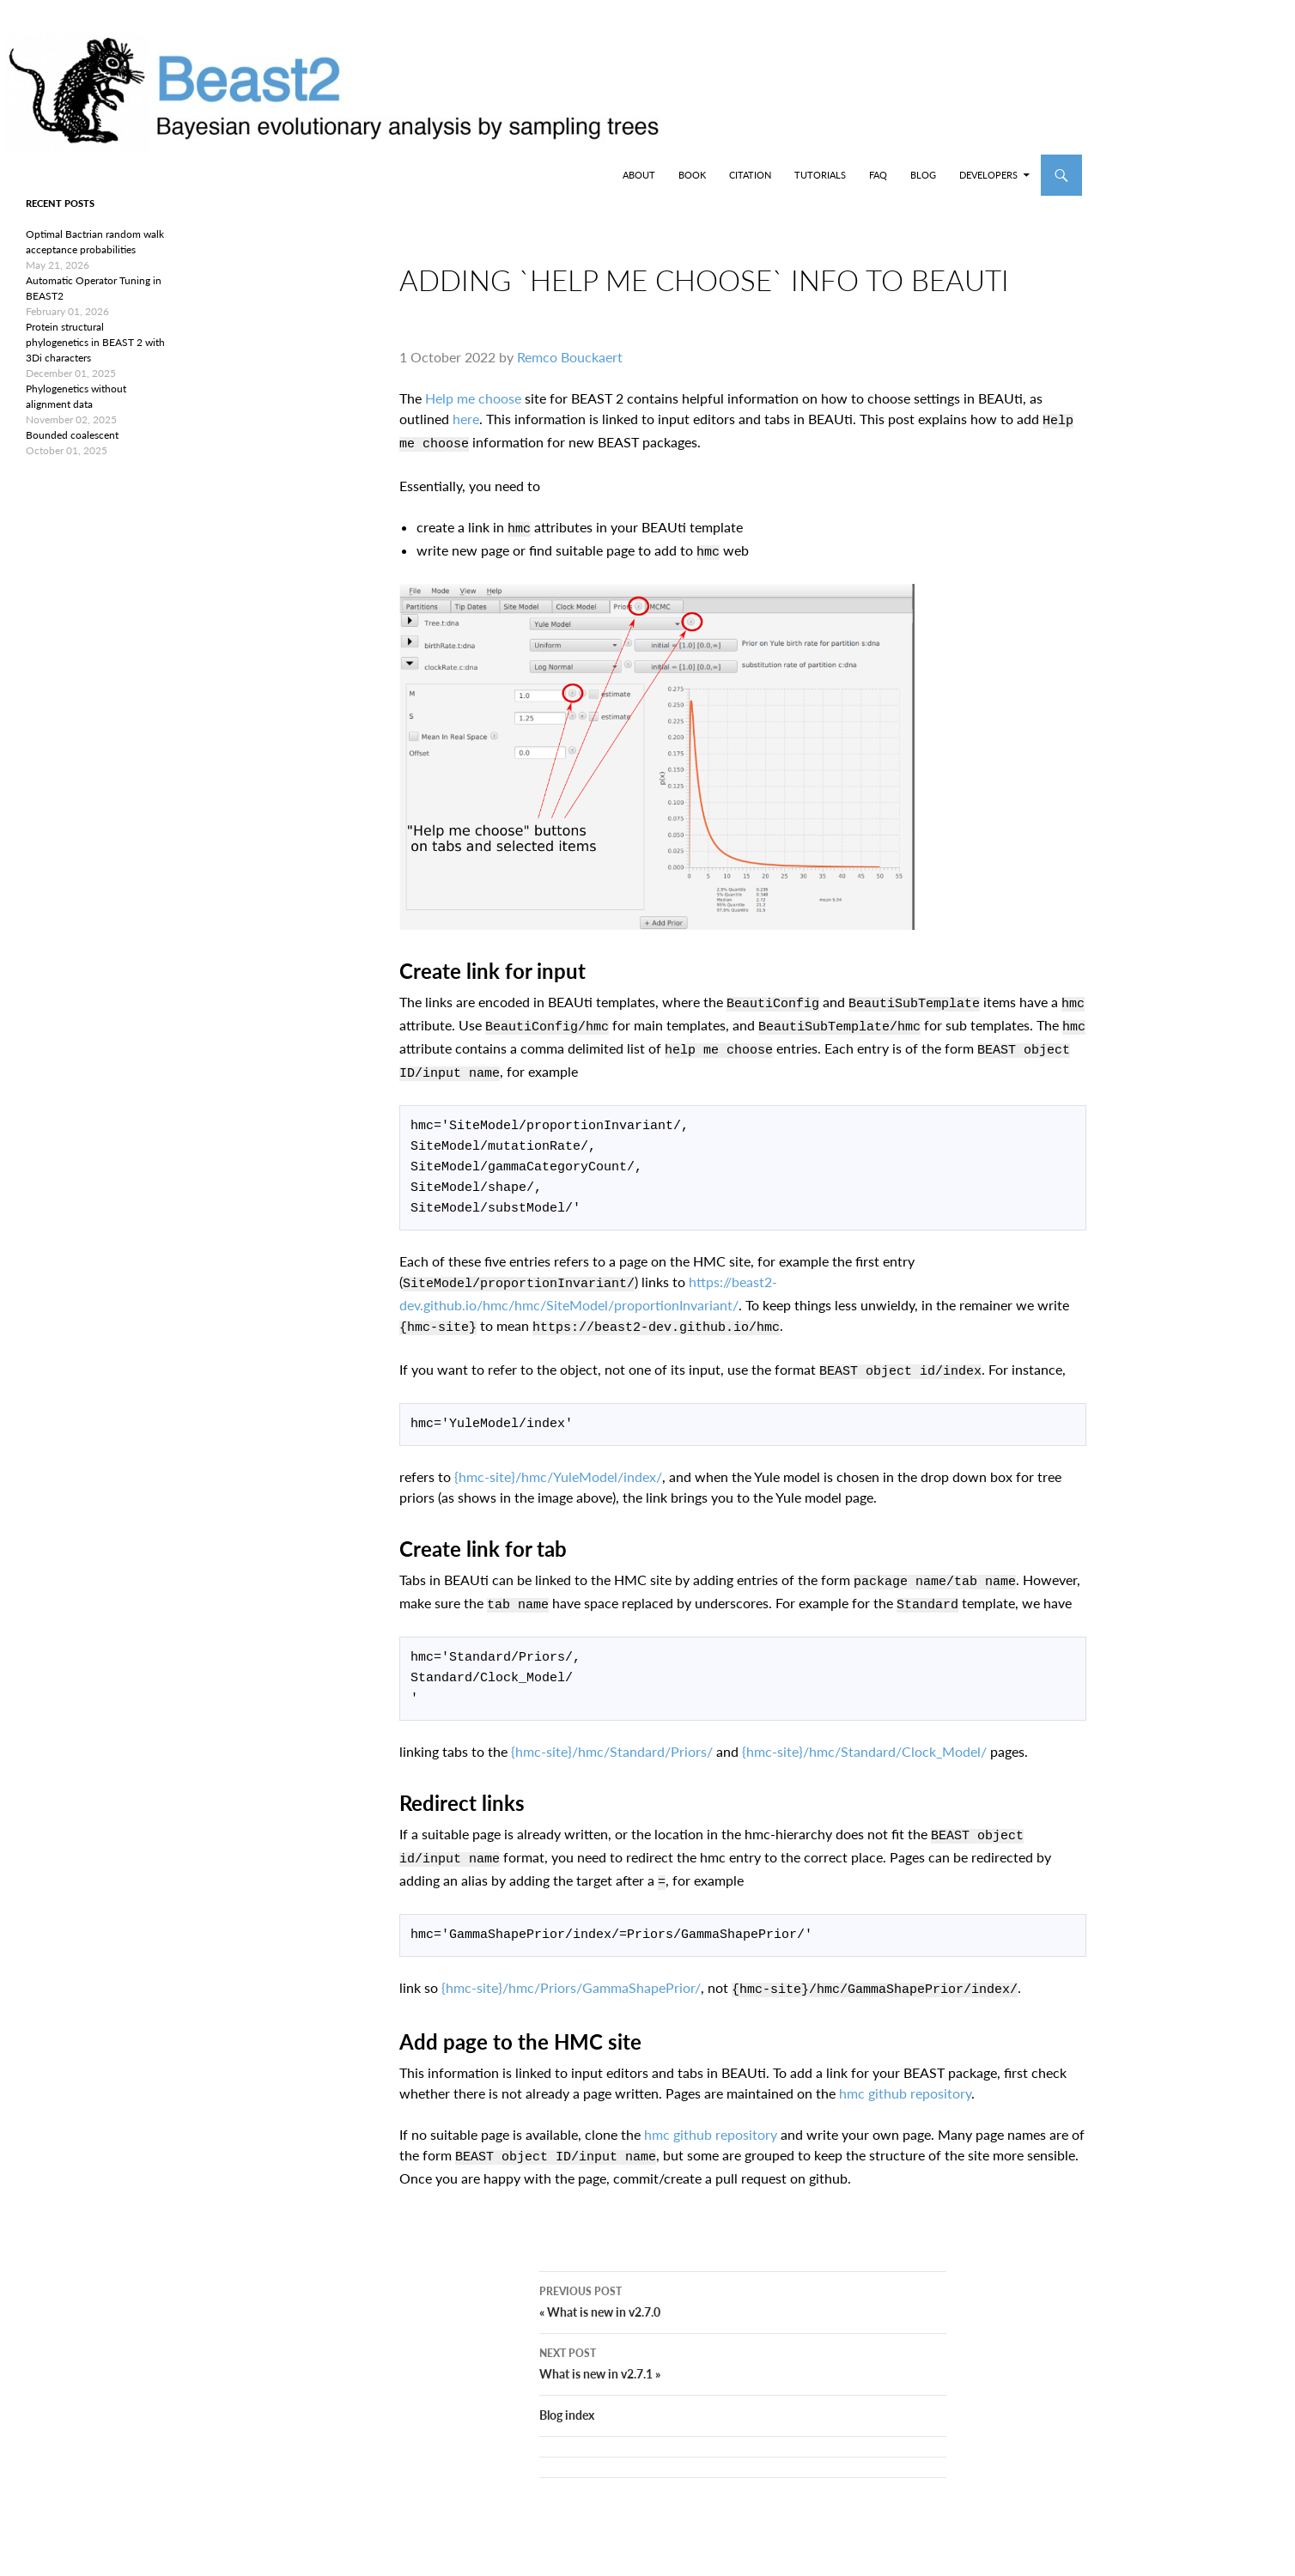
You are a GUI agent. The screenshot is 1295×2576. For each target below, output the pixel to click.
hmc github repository (905, 2063)
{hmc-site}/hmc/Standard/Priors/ (612, 1731)
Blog (923, 174)
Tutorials (820, 174)
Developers (988, 174)
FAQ (878, 174)
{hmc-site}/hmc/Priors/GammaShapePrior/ (571, 1960)
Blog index (566, 2396)
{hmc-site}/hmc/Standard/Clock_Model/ (864, 1731)
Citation (750, 174)
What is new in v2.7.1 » (742, 2343)
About (639, 174)
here (466, 432)
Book (692, 174)
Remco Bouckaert (570, 370)
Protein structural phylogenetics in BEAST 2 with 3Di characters (95, 342)
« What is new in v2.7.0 (742, 2281)
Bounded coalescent (72, 434)
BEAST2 (101, 175)
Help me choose (473, 412)
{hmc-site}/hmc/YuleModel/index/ (558, 1462)
